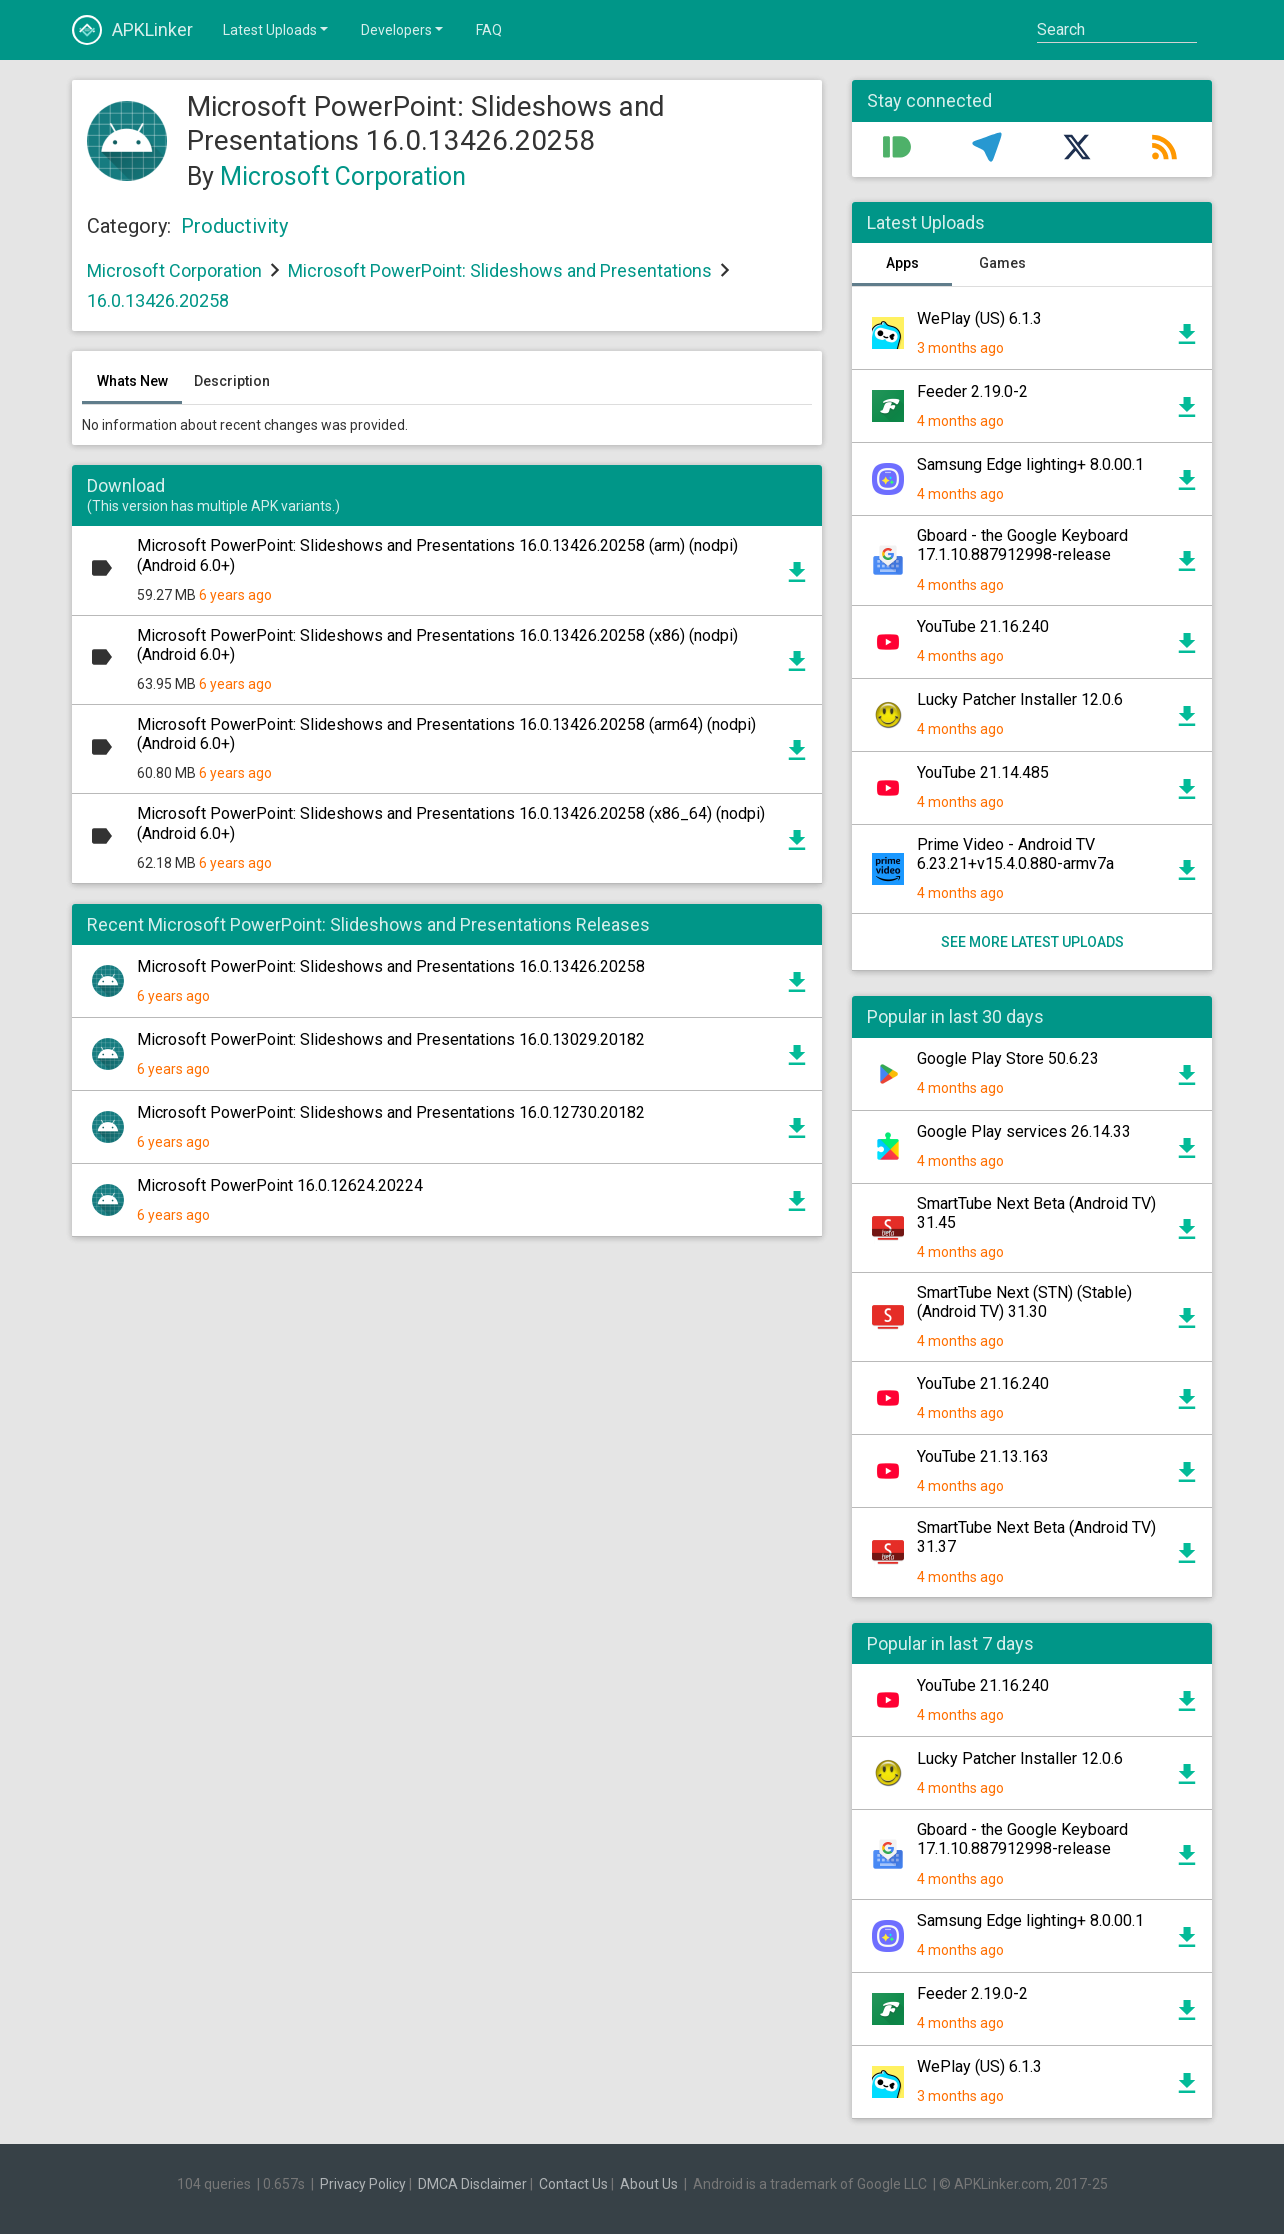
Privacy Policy (363, 2184)
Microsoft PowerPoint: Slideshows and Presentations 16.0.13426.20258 (391, 966)
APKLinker (132, 30)
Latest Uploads (277, 29)
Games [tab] (1002, 263)
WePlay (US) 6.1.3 (979, 318)
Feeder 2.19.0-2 (972, 391)
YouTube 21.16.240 (983, 626)
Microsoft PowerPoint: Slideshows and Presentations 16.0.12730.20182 (391, 1112)
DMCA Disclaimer (472, 2184)
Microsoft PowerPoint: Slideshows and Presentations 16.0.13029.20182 (391, 1039)
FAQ (489, 30)
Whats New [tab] (132, 381)
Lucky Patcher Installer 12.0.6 (1020, 699)
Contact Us (573, 2184)
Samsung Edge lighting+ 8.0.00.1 (1030, 464)
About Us (649, 2184)
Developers (403, 29)
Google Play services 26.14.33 (1024, 1131)
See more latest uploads (1032, 942)
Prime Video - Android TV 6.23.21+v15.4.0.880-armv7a (1015, 854)
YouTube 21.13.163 (983, 1456)
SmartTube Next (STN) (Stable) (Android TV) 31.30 (1024, 1302)
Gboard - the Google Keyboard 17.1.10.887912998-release (1022, 545)
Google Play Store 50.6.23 (1008, 1058)
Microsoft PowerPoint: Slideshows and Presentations (500, 270)
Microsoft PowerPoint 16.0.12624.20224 (280, 1185)
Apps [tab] (902, 263)
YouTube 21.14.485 (983, 772)
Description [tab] (232, 381)
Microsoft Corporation (343, 176)
